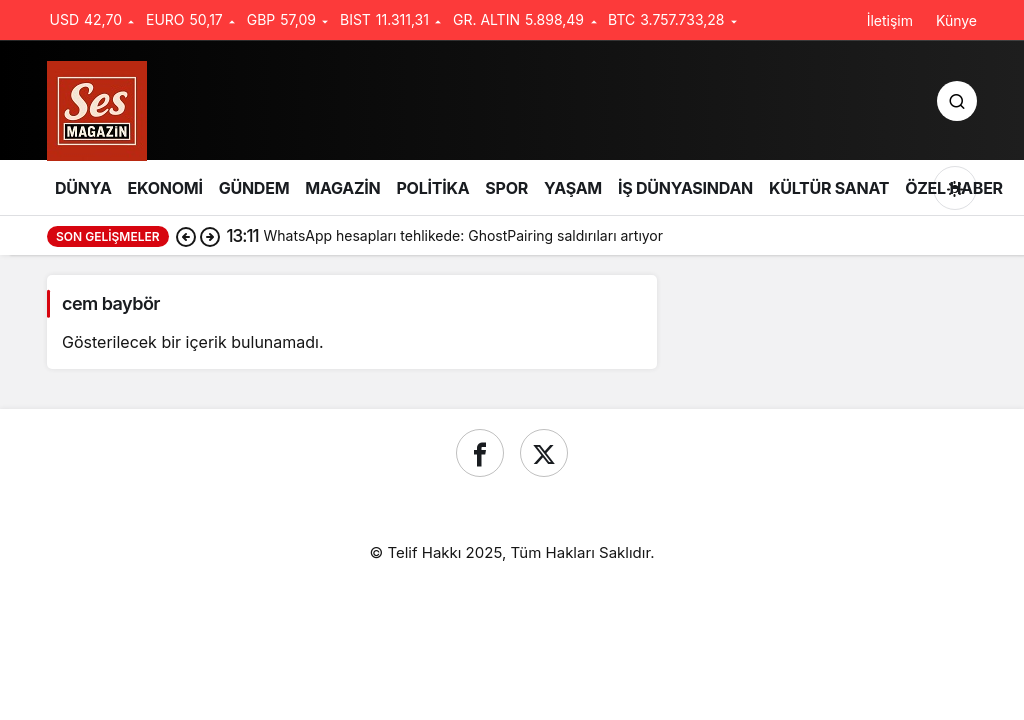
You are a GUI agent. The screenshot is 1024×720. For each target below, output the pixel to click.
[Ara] (957, 101)
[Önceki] (186, 236)
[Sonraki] (210, 236)
